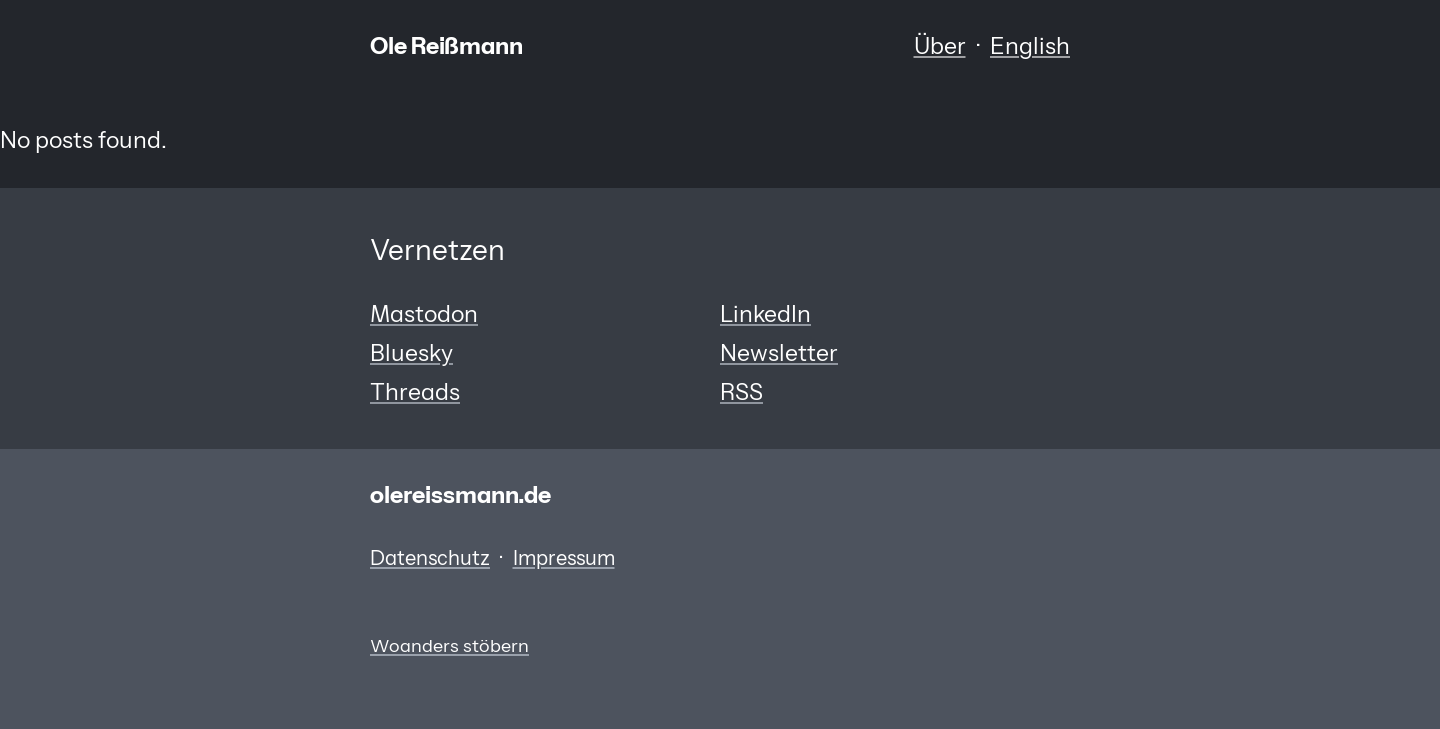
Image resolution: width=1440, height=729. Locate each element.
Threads (415, 392)
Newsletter (779, 353)
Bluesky (411, 353)
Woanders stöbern (449, 645)
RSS (741, 392)
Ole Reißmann (446, 46)
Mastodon (424, 314)
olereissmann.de (460, 495)
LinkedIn (765, 314)
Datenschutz (430, 558)
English (1030, 46)
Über (940, 46)
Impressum (564, 558)
